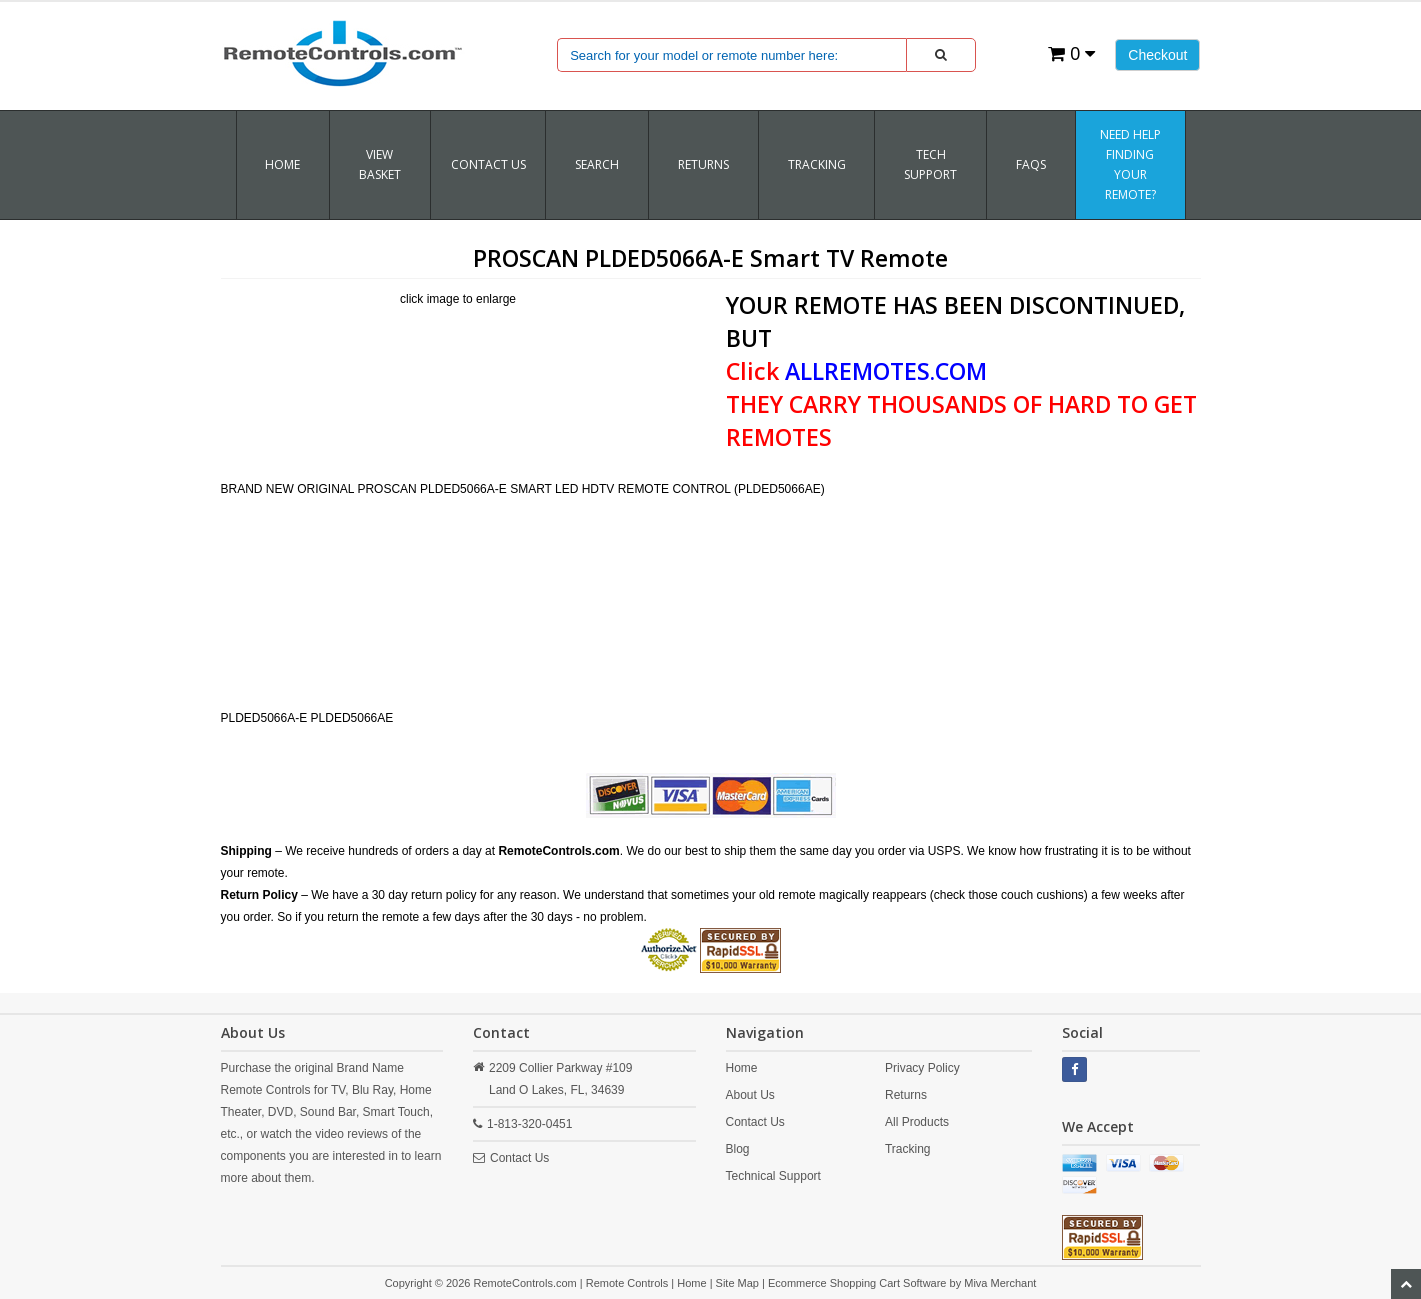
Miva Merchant (1000, 1283)
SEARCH (597, 164)
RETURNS (703, 164)
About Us (750, 1095)
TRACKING (817, 164)
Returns (906, 1095)
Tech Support (930, 164)
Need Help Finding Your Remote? (1130, 164)
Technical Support (773, 1176)
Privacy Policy (922, 1068)
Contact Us (488, 164)
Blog (738, 1149)
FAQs (1031, 164)
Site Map (737, 1283)
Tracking (908, 1149)
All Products (917, 1122)
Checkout (1157, 55)
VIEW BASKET (380, 164)
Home (282, 164)
